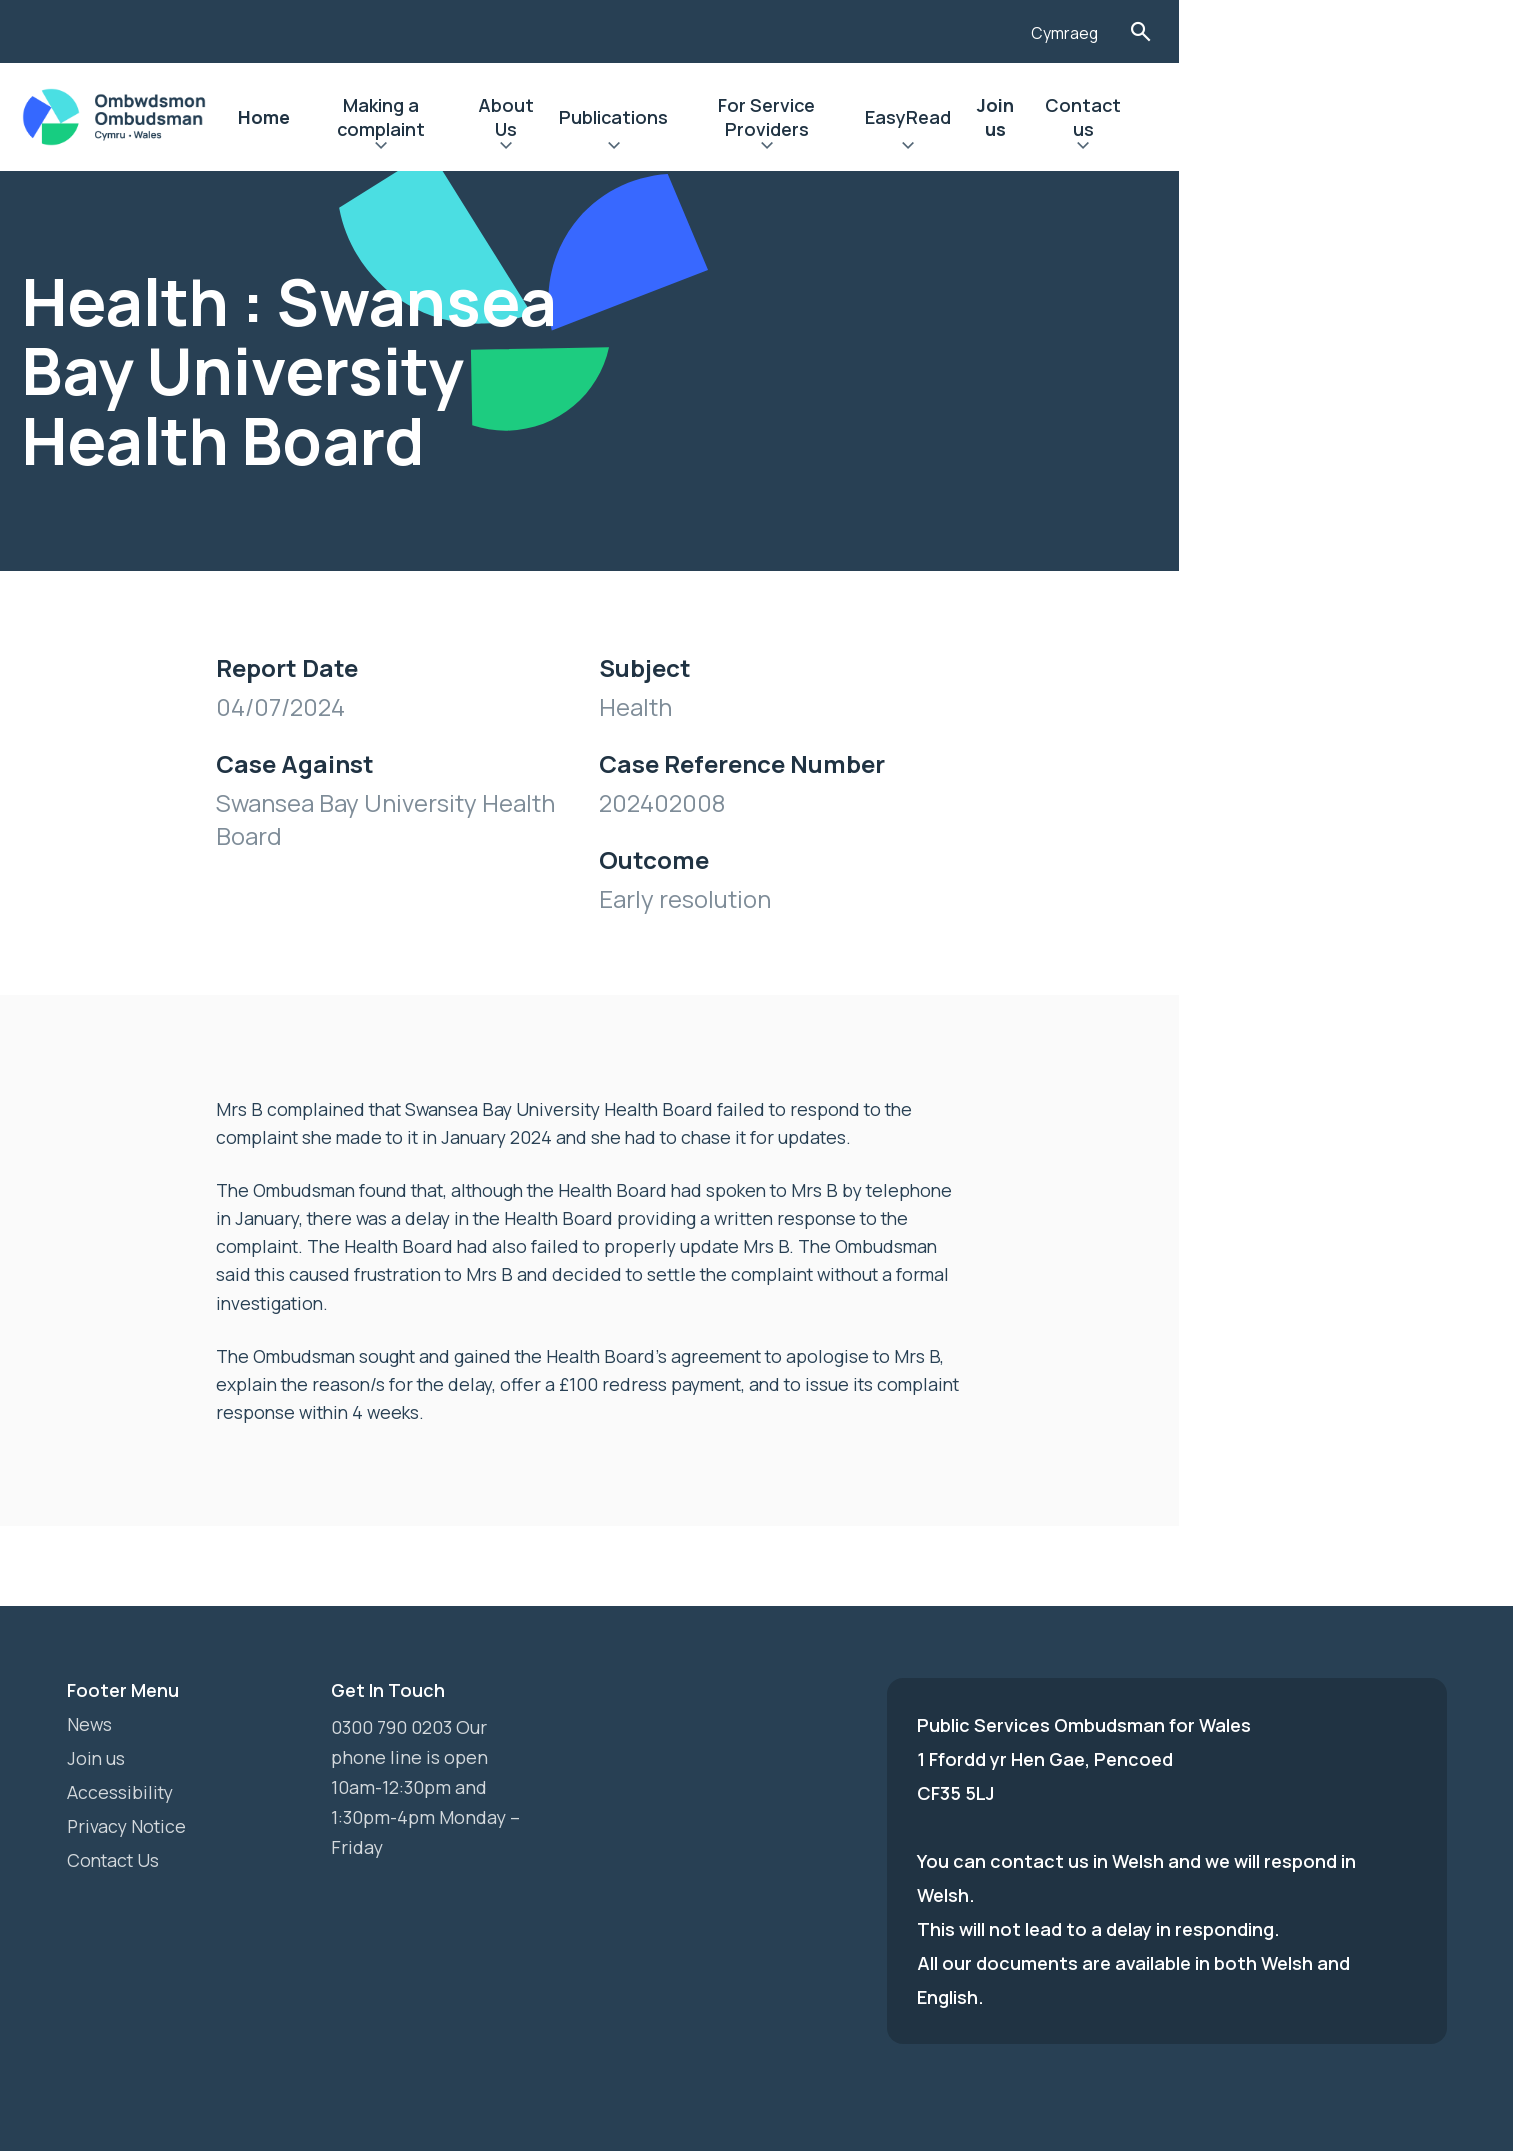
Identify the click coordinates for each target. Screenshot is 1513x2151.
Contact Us (115, 1809)
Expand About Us (706, 148)
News (90, 1673)
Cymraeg (1354, 33)
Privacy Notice (128, 1775)
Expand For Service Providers (998, 148)
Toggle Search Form (1430, 31)
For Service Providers (998, 117)
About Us (706, 117)
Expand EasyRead (1158, 148)
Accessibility (121, 1741)
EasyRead (1158, 117)
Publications (826, 117)
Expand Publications (826, 148)
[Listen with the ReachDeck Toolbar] (1274, 29)
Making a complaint (556, 117)
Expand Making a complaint (556, 148)
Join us (1256, 117)
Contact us (1362, 117)
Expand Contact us (1362, 148)
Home (422, 117)
